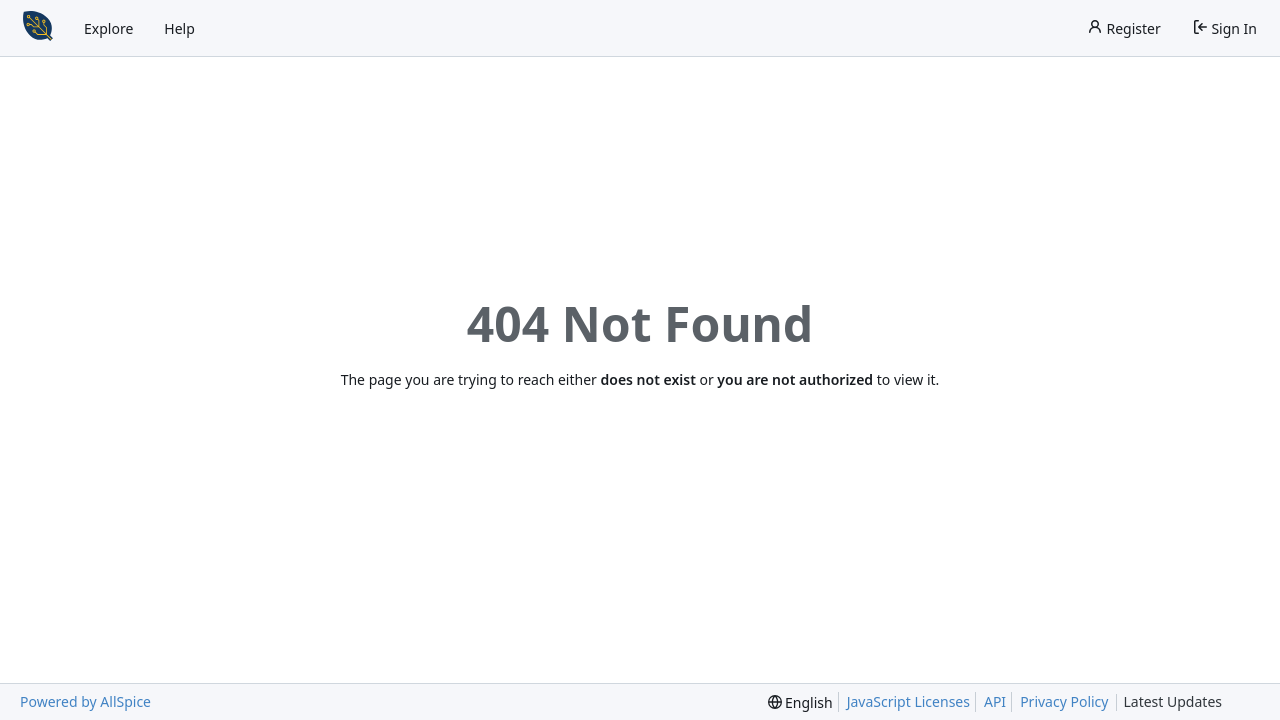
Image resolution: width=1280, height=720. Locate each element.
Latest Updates (1188, 702)
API (995, 701)
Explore (108, 28)
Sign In (1224, 28)
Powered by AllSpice (85, 701)
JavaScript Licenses (908, 701)
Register (1124, 28)
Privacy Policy (1064, 701)
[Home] (38, 28)
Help (179, 28)
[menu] (800, 702)
